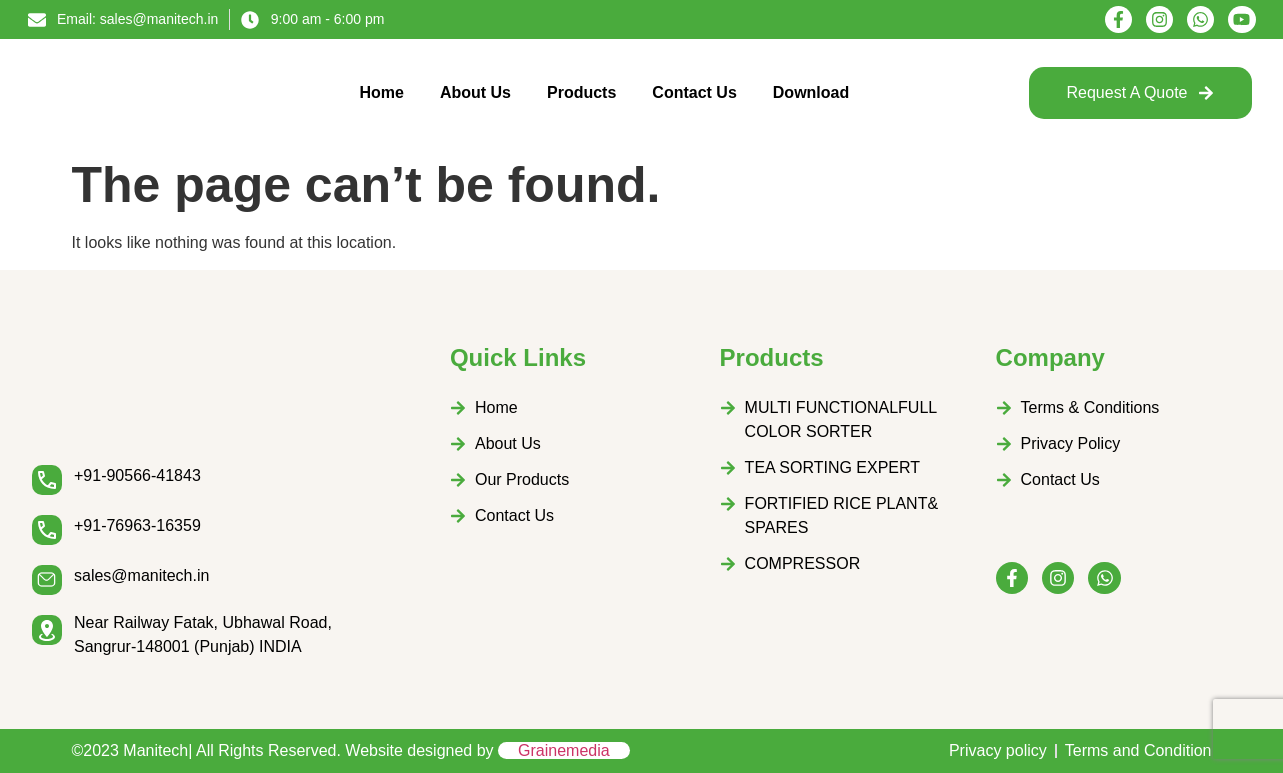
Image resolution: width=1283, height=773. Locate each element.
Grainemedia (564, 750)
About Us (475, 92)
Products (581, 92)
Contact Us (694, 92)
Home (381, 92)
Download (811, 92)
